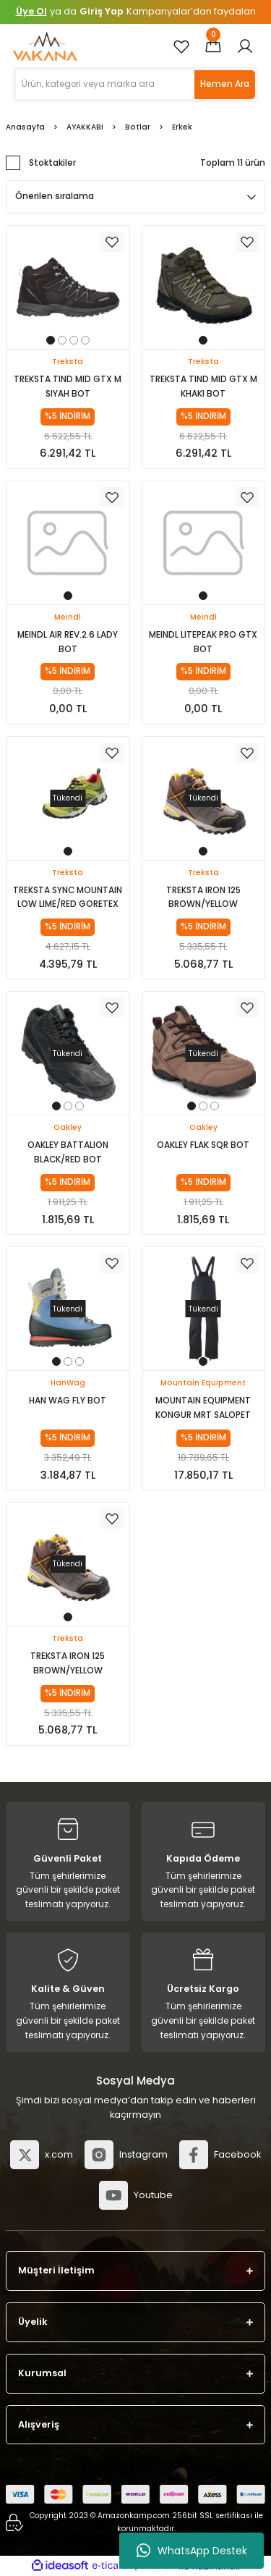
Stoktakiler (52, 163)
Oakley (67, 1127)
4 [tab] (85, 340)
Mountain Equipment (203, 1382)
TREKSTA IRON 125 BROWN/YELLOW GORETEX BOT (203, 898)
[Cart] (213, 46)
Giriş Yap (101, 11)
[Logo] (45, 46)
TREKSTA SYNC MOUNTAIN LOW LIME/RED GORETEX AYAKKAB (67, 898)
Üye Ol (31, 11)
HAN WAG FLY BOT (67, 1400)
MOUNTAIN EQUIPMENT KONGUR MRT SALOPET (203, 1408)
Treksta (67, 361)
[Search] (135, 84)
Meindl (67, 617)
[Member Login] (245, 46)
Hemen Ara (224, 84)
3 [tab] (73, 340)
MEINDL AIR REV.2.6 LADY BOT (67, 642)
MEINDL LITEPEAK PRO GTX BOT (203, 642)
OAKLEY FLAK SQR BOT (203, 1145)
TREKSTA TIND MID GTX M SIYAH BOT (67, 386)
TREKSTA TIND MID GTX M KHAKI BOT (203, 386)
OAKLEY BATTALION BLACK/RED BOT (67, 1152)
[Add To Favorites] (112, 242)
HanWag (68, 1382)
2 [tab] (62, 340)
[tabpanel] (68, 287)
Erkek (182, 127)
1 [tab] (50, 340)
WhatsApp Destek (192, 2551)
